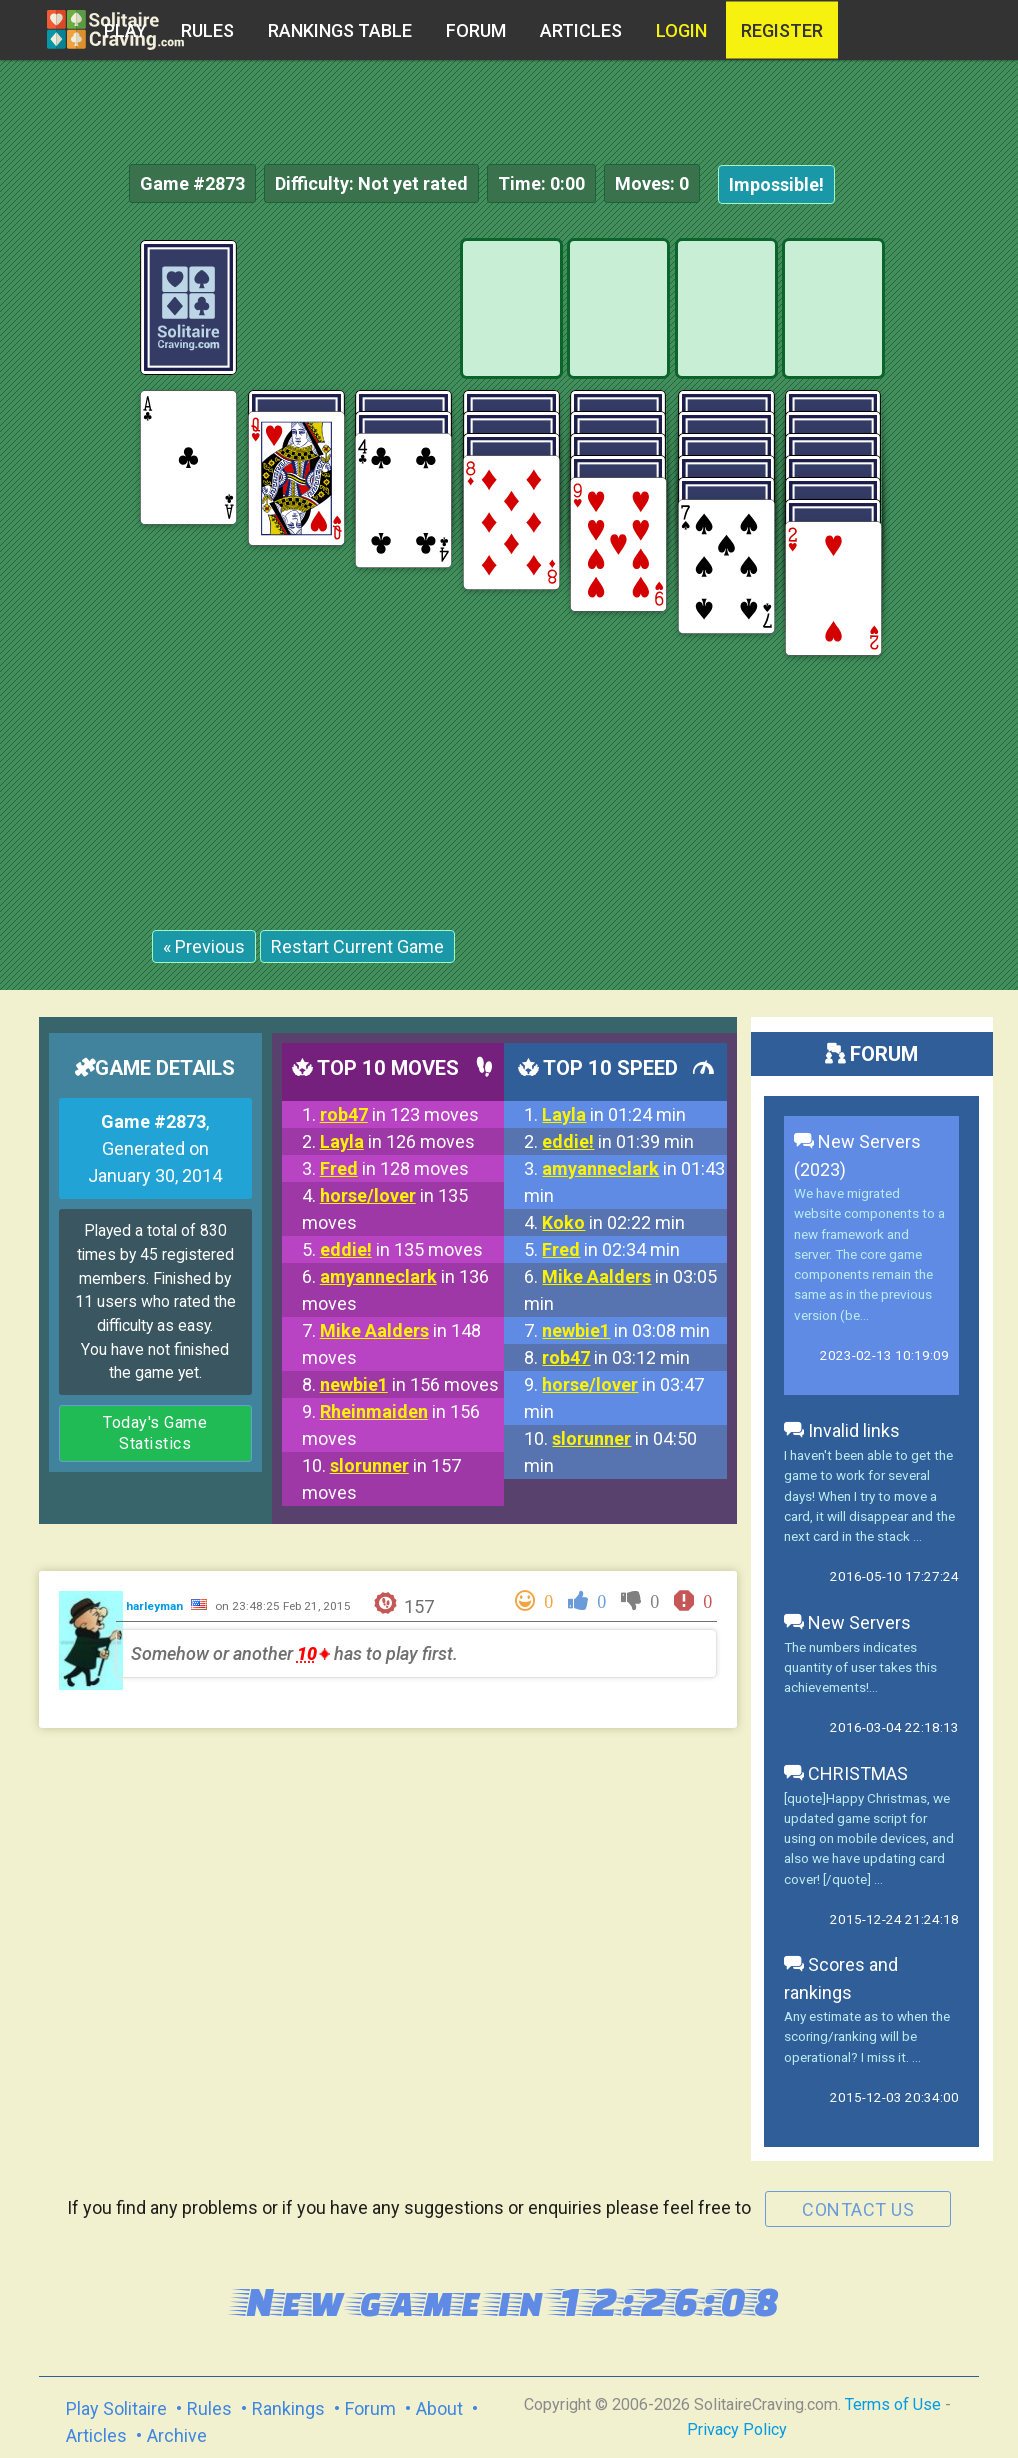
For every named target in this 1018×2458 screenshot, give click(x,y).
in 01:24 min (614, 1114)
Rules (207, 30)
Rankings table (340, 30)
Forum (476, 30)
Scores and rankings (841, 1978)
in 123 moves (399, 1114)
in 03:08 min (626, 1330)
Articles (581, 30)
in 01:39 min (618, 1141)
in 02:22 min (613, 1222)
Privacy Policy (737, 2429)
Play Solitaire (116, 2408)
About (439, 2408)
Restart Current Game (357, 946)
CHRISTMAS (846, 1773)
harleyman (156, 1606)
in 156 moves (409, 1384)
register (782, 30)
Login (681, 30)
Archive (177, 2435)
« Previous (204, 946)
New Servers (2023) (857, 1155)
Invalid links (842, 1430)
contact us (858, 2209)
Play (125, 30)
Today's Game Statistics (155, 1433)
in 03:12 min (616, 1357)
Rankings (288, 2408)
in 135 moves (401, 1249)
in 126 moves (397, 1141)
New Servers (847, 1622)
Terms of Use (893, 2404)
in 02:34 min (611, 1249)
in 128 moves (394, 1168)
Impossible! (776, 184)
